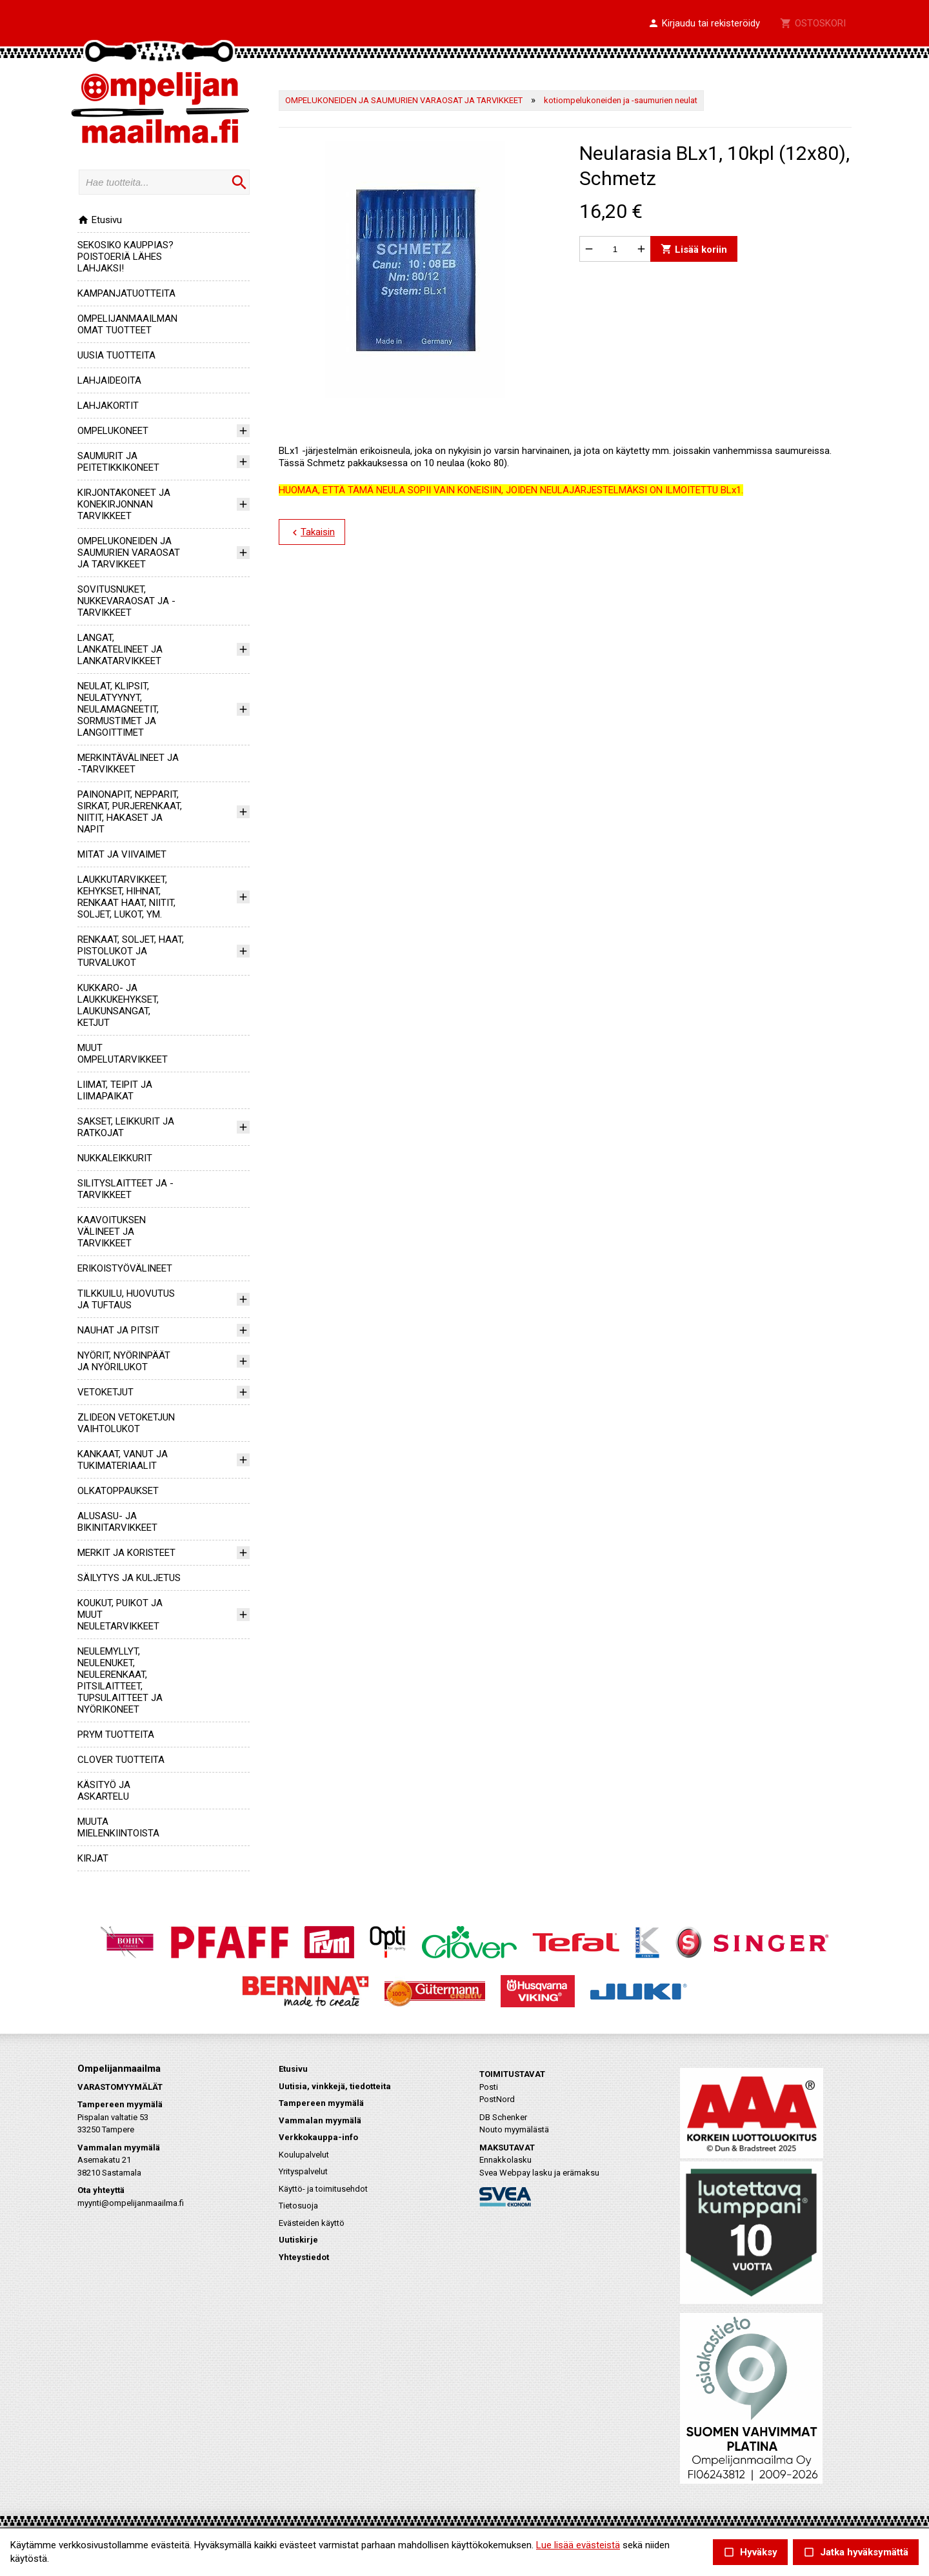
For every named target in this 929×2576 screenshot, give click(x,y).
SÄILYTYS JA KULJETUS (129, 1578)
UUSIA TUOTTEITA (116, 355)
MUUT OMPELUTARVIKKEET (122, 1053)
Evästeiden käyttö (312, 2223)
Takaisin (312, 532)
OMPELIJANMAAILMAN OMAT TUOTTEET (127, 324)
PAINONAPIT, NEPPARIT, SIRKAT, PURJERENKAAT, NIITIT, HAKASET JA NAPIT (129, 812)
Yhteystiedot (304, 2257)
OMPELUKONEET (112, 431)
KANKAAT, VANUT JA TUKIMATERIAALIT (122, 1459)
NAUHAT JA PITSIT (118, 1330)
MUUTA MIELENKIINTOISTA (118, 1827)
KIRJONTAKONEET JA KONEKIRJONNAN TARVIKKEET (123, 504)
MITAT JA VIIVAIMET (121, 854)
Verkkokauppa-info (318, 2137)
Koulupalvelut (304, 2154)
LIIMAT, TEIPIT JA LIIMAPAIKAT (114, 1090)
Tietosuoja (298, 2205)
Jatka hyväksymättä (855, 2552)
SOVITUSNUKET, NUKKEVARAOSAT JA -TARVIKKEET (126, 601)
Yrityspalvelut (303, 2171)
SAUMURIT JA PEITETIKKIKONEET (118, 461)
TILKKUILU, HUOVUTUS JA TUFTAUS (126, 1299)
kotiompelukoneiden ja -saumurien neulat (620, 100)
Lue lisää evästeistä (578, 2545)
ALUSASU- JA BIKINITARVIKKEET (117, 1521)
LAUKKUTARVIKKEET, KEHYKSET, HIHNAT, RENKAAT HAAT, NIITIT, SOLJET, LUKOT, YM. (126, 897)
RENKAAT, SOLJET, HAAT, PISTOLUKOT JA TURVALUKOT (130, 951)
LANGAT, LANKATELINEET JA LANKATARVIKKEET (120, 649)
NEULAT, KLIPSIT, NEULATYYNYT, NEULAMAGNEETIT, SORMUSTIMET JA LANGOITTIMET (118, 709)
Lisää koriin (694, 249)
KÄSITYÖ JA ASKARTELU (103, 1790)
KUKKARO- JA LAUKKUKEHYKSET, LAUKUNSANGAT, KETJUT (118, 1005)
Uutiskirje (298, 2240)
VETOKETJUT (105, 1392)
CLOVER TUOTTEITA (121, 1759)
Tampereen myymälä (321, 2103)
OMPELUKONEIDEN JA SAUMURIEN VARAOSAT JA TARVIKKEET (128, 552)
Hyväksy (750, 2552)
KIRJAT (92, 1858)
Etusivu (99, 220)
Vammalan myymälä (320, 2120)
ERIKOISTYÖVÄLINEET (124, 1268)
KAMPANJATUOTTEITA (126, 293)
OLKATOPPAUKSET (118, 1491)
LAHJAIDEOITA (109, 380)
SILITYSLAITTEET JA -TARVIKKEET (125, 1189)
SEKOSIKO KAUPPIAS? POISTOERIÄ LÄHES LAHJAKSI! (125, 256)
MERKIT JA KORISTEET (126, 1552)
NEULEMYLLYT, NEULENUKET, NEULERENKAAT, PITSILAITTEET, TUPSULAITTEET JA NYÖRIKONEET (120, 1680)
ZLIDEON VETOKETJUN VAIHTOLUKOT (126, 1423)
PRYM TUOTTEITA (115, 1734)
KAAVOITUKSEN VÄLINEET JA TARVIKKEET (111, 1231)
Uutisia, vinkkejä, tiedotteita (335, 2086)
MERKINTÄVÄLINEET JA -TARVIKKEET (128, 763)
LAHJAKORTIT (108, 405)
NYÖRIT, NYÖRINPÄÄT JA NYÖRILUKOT (123, 1361)
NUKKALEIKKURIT (114, 1158)
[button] (704, 24)
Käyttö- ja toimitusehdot (323, 2189)
